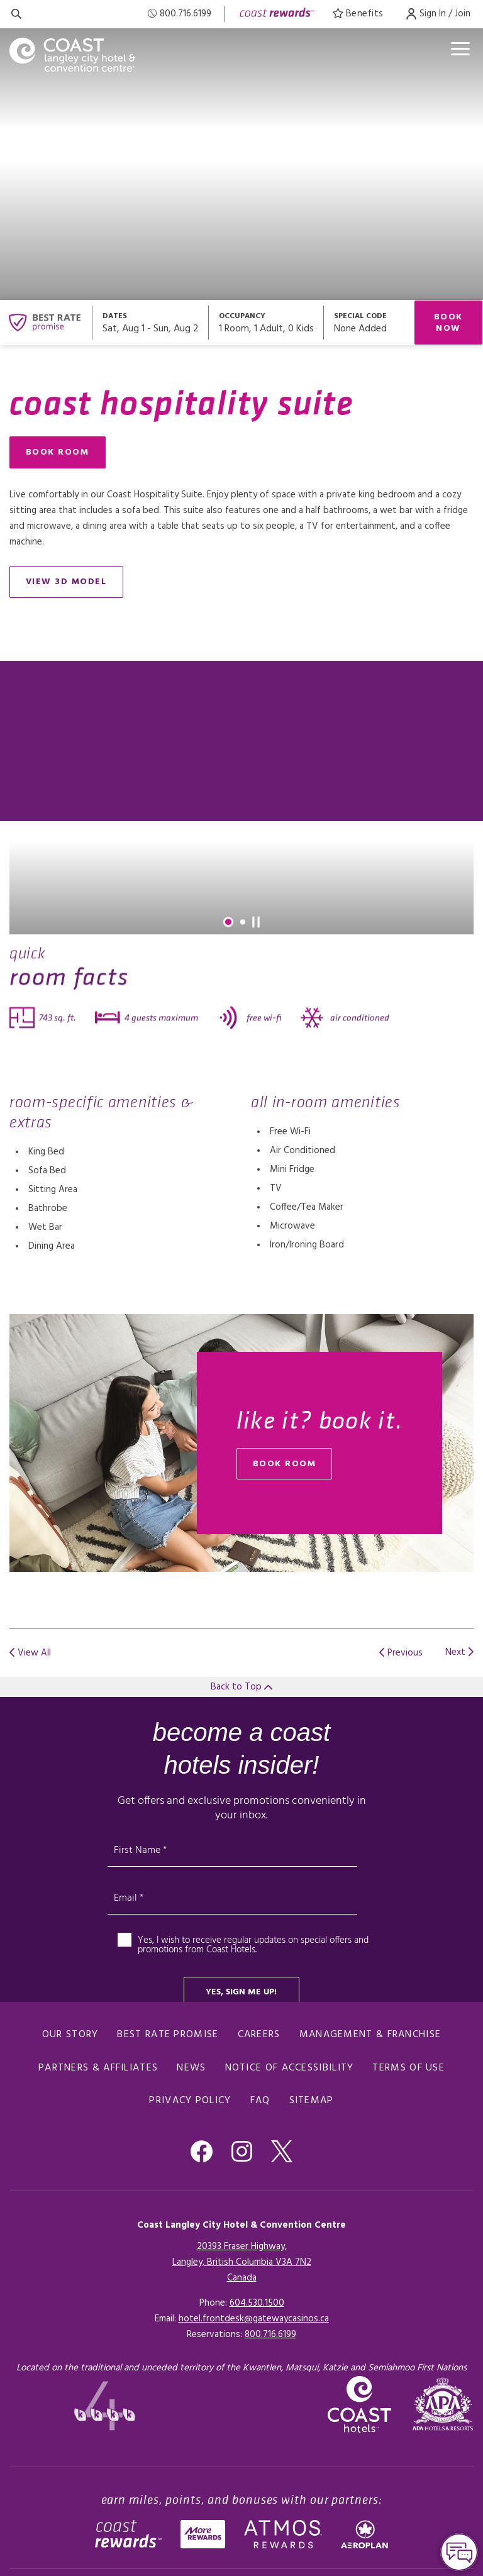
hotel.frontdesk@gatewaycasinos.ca (254, 2318)
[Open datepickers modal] (150, 322)
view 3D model (66, 582)
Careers (259, 2034)
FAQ (260, 2100)
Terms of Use (408, 2068)
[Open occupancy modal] (266, 322)
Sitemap (311, 2100)
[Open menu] (460, 48)
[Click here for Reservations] (270, 2334)
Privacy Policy (190, 2100)
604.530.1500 (257, 2303)
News (191, 2068)
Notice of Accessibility (289, 2068)
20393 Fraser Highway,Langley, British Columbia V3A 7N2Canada (241, 2262)
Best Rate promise (167, 2034)
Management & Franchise (370, 2034)
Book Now (448, 323)
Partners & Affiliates (98, 2068)
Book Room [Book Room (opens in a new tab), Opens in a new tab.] (57, 452)
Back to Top (241, 1686)
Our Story (70, 2034)
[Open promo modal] (369, 322)
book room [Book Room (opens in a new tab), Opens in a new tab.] (284, 1464)
